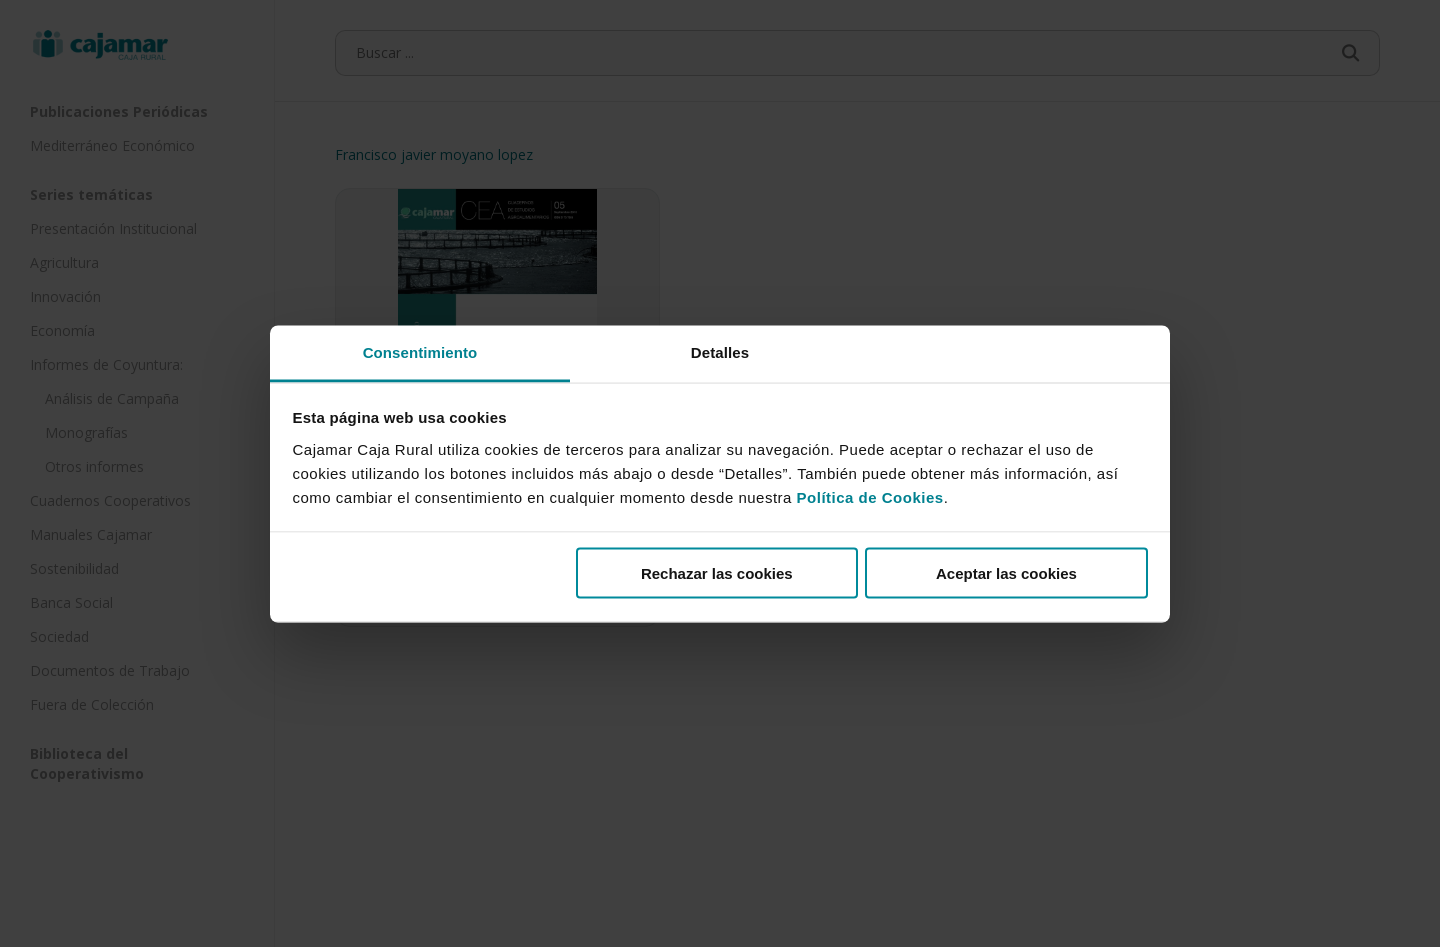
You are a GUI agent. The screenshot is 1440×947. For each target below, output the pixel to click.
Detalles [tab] (720, 351)
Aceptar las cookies (1006, 573)
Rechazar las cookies (717, 573)
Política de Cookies (870, 496)
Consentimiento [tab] (420, 351)
